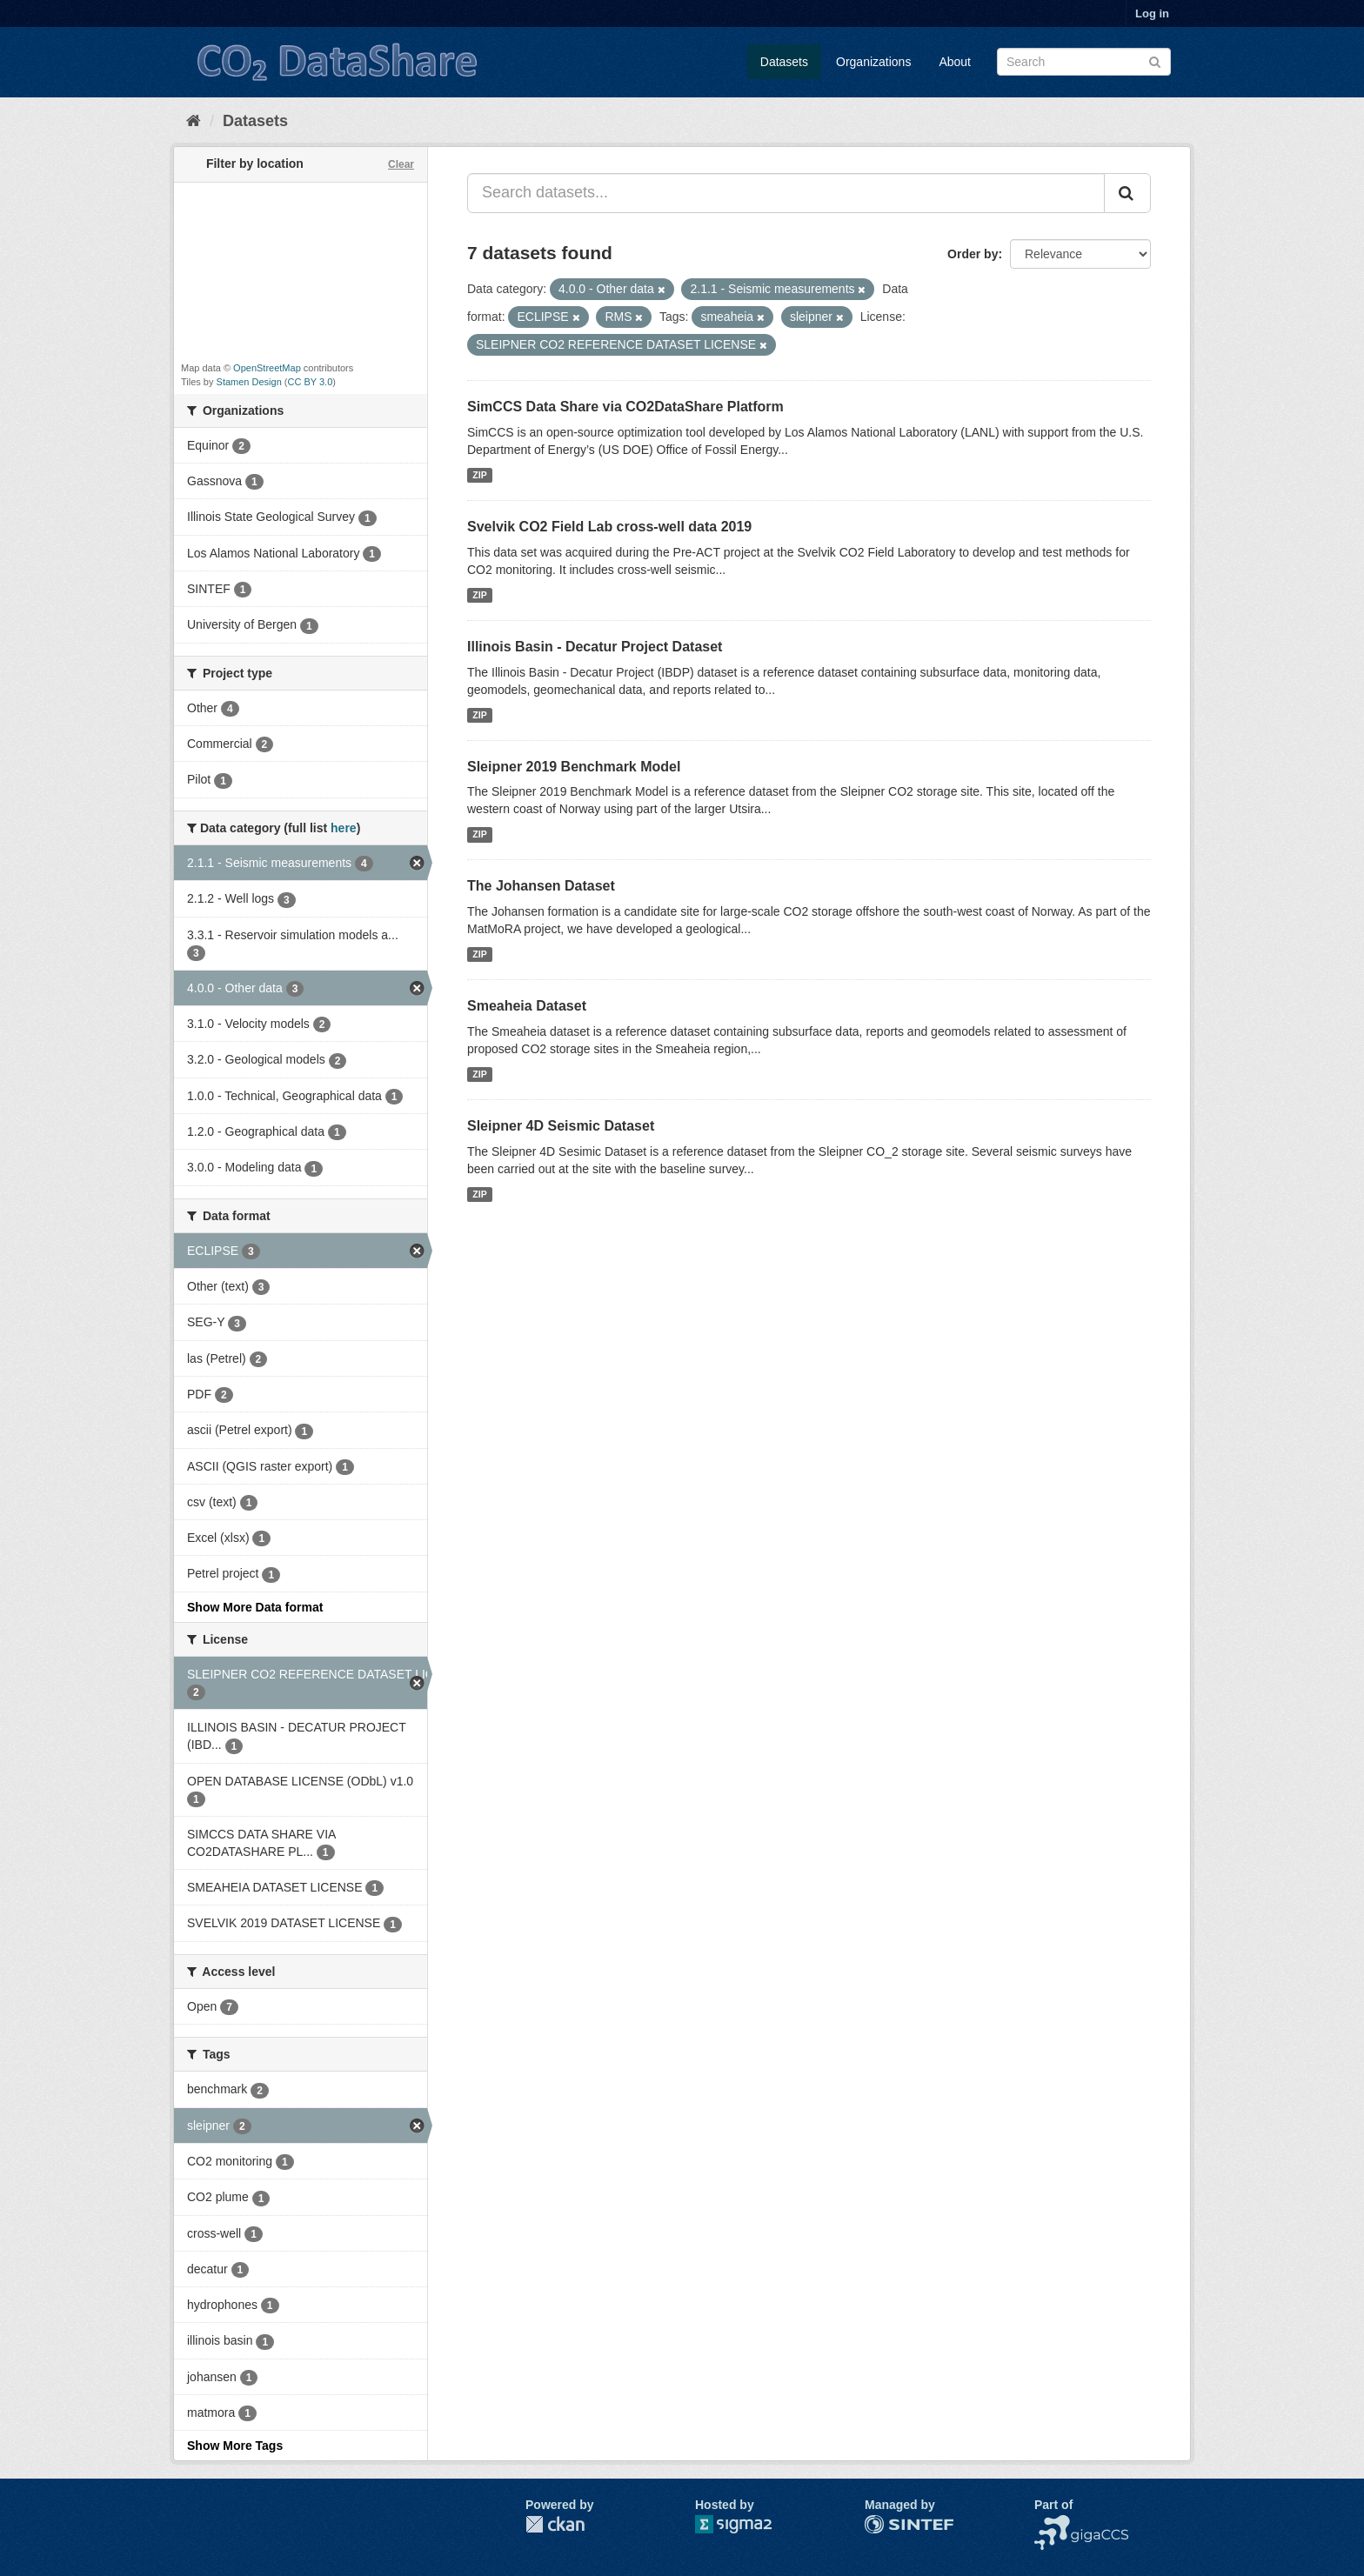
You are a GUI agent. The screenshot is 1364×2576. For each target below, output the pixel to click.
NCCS (1051, 2524)
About (955, 62)
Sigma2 (747, 2524)
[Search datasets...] (786, 193)
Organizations (873, 62)
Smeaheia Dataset (526, 1005)
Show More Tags (235, 2446)
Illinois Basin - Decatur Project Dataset (594, 646)
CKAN (555, 2524)
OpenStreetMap (267, 368)
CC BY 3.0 (310, 382)
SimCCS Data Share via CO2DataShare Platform (625, 406)
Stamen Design (249, 382)
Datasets (784, 62)
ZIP (479, 475)
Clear (401, 164)
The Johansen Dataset (541, 885)
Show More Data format (255, 1607)
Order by (972, 254)
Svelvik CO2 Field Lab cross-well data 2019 (609, 526)
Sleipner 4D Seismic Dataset (560, 1125)
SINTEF (886, 2524)
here (344, 828)
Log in (1152, 13)
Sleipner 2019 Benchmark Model (573, 766)
